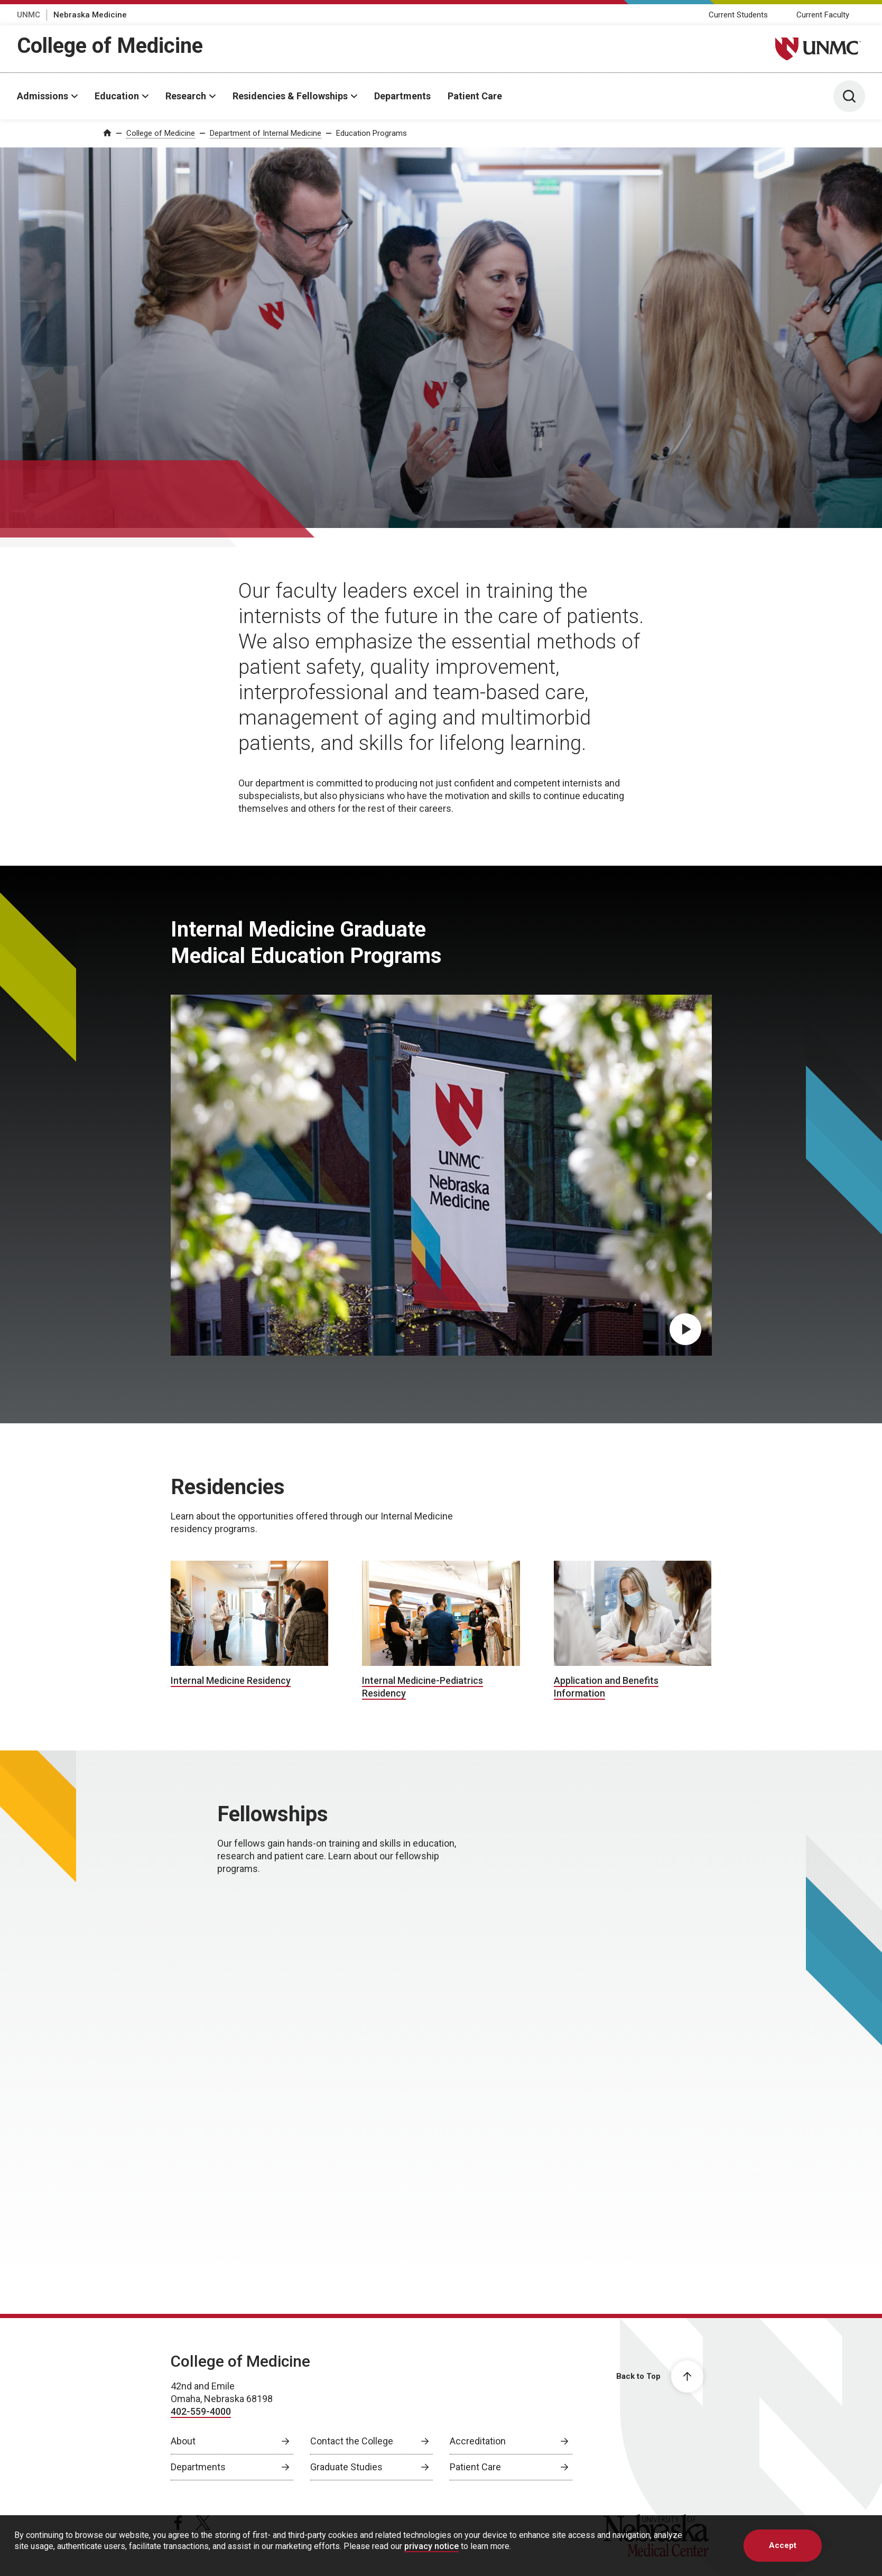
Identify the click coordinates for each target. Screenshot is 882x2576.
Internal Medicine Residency (231, 1680)
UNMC (28, 15)
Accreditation (478, 2441)
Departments (402, 95)
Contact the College (351, 2441)
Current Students (738, 15)
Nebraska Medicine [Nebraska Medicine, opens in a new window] (90, 15)
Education (117, 95)
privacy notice (431, 2555)
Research (185, 95)
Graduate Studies (346, 2466)
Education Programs (371, 133)
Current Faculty (822, 15)
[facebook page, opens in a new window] (178, 2522)
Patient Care (475, 95)
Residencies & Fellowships (290, 95)
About (183, 2441)
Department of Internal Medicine (265, 133)
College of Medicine (110, 45)
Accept (782, 2554)
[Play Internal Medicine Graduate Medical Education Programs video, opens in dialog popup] (685, 1329)
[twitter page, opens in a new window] (203, 2522)
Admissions (42, 95)
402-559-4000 (201, 2411)
